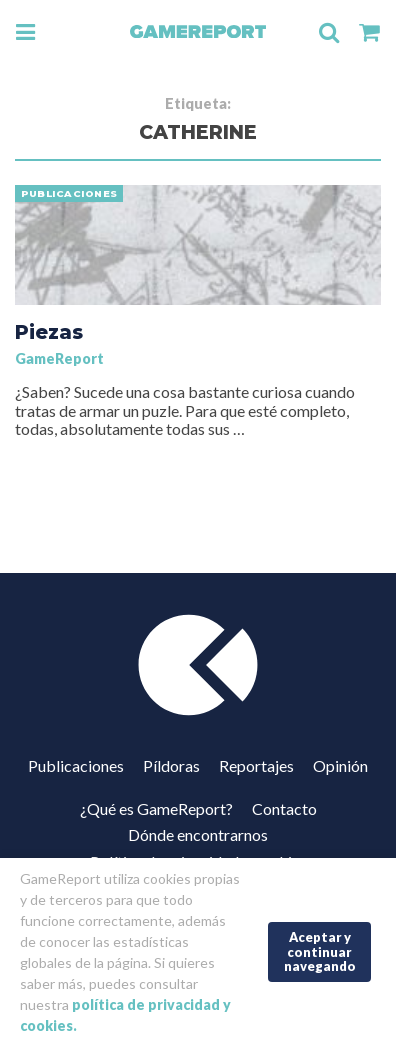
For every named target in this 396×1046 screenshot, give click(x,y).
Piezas (49, 332)
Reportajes (256, 765)
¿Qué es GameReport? (156, 808)
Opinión (340, 765)
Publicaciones (76, 765)
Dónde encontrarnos (198, 834)
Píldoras (171, 765)
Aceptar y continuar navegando (320, 951)
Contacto (284, 808)
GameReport (59, 358)
